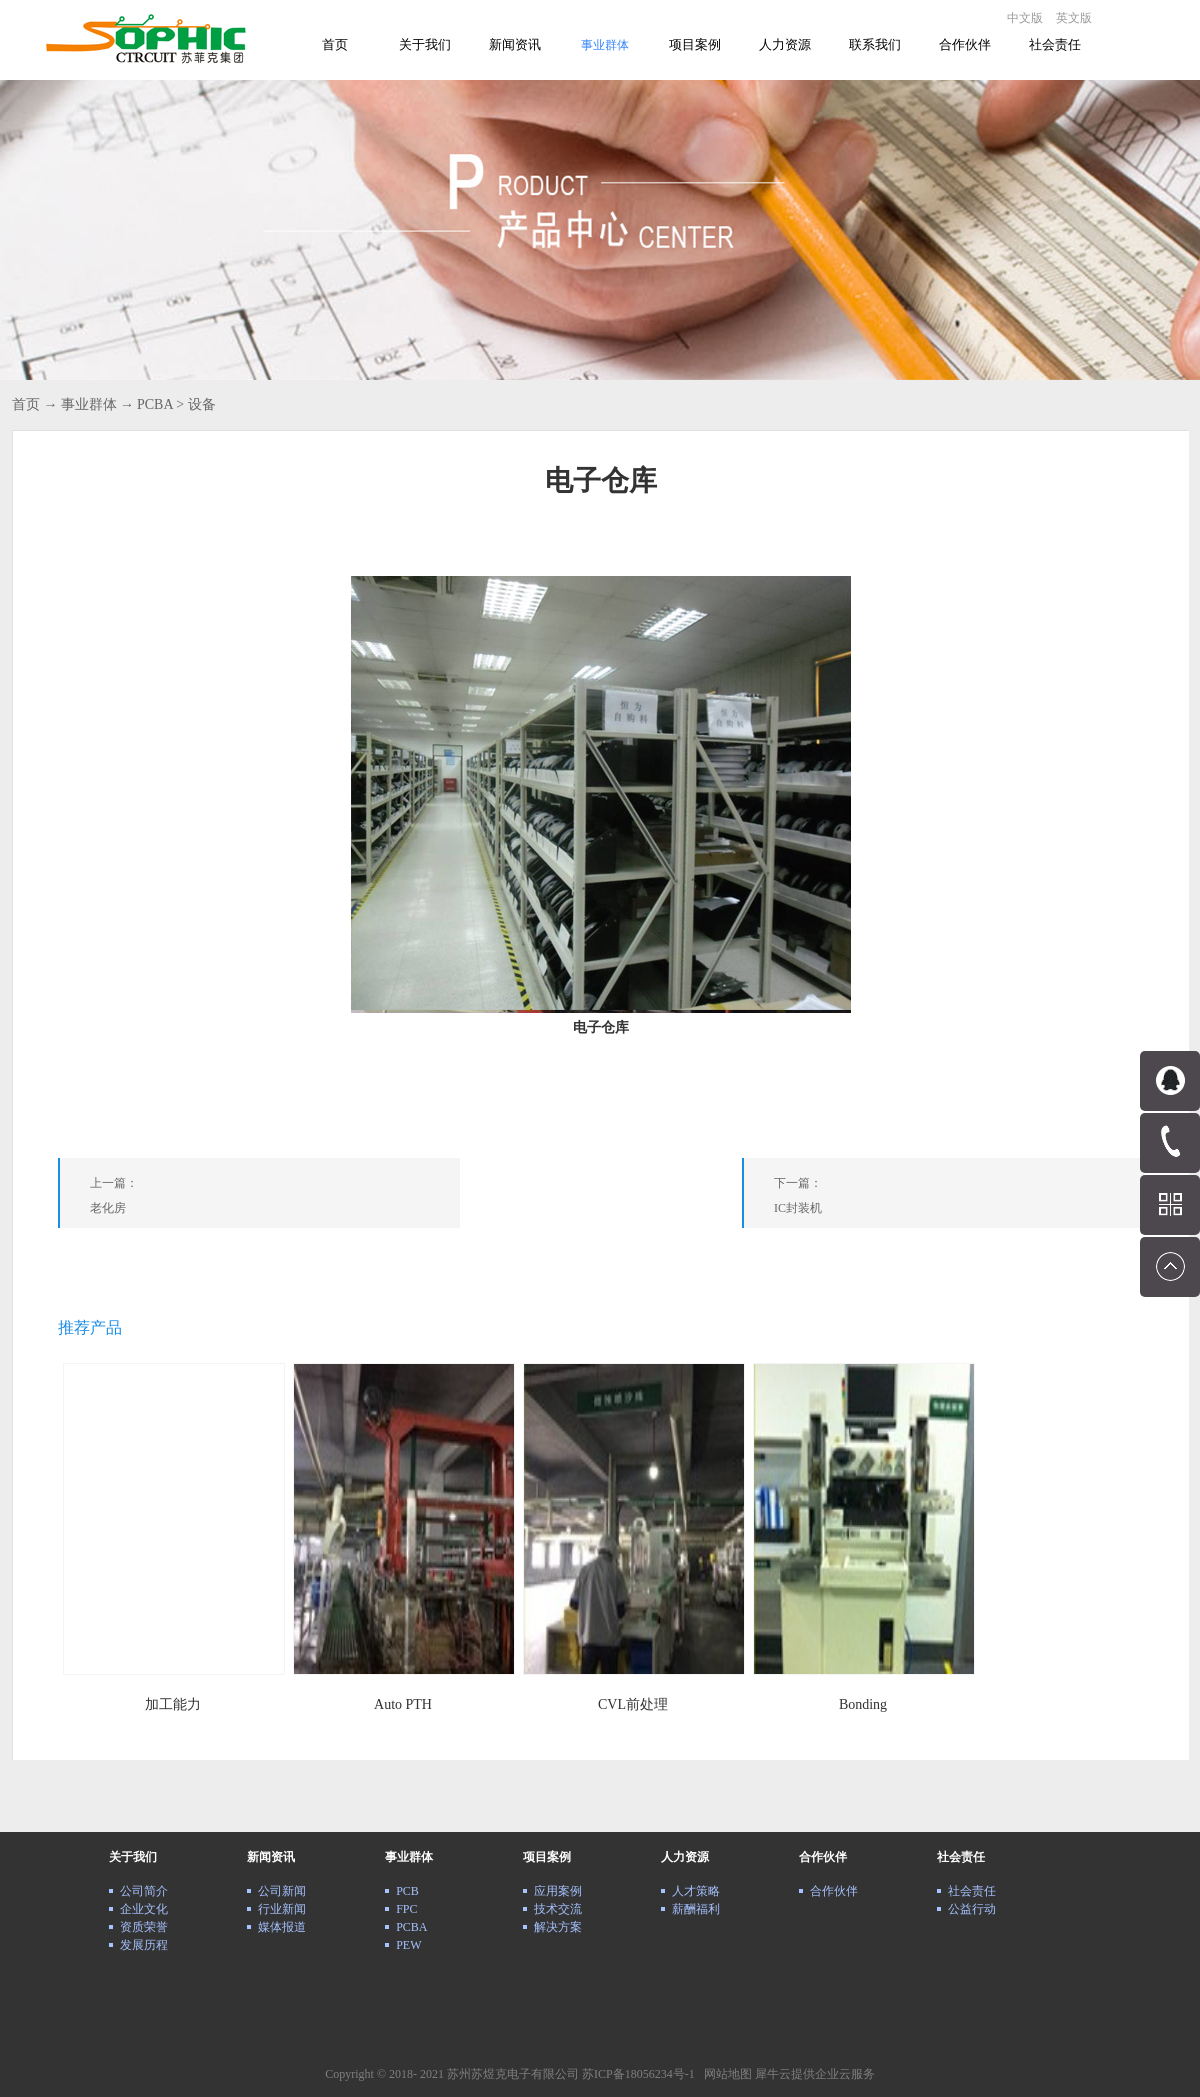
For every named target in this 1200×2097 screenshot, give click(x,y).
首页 (335, 44)
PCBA (155, 404)
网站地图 (725, 2074)
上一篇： (275, 1199)
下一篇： (959, 1199)
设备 (202, 404)
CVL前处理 (633, 1704)
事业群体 (89, 404)
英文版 (1074, 18)
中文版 (1025, 18)
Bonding (863, 1704)
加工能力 (173, 1704)
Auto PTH (403, 1704)
